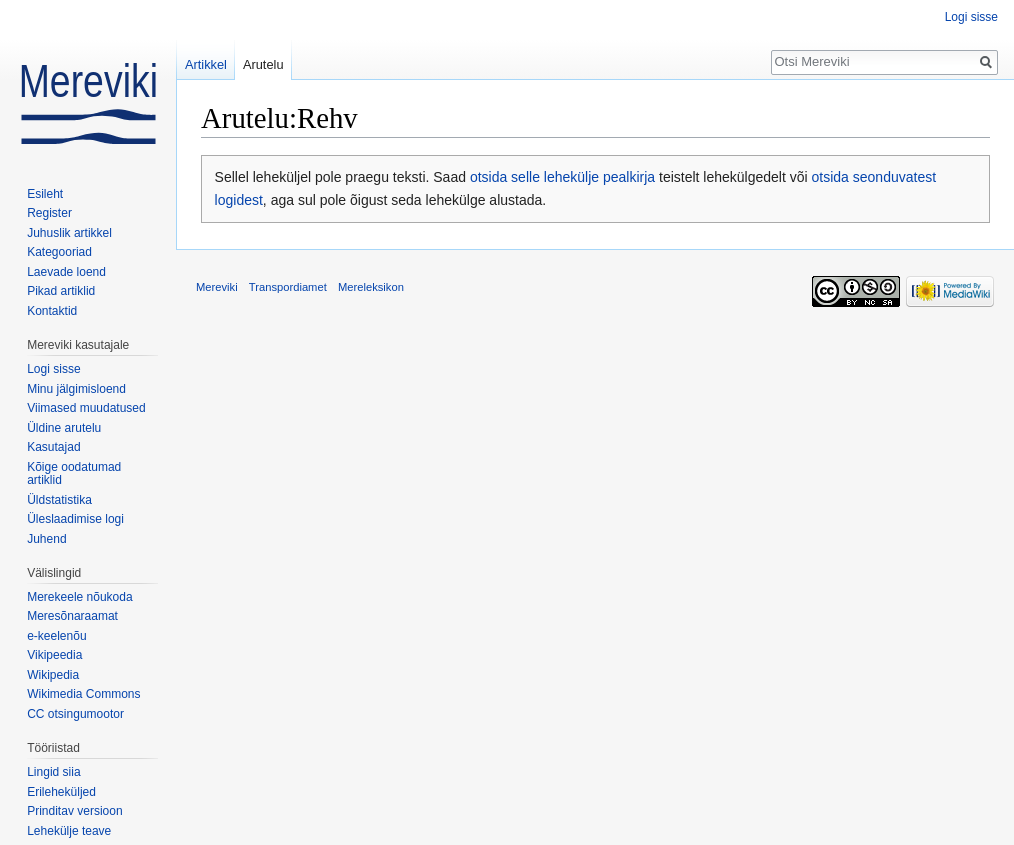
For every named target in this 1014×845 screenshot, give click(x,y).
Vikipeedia (54, 655)
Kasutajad (53, 447)
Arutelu (263, 64)
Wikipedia (53, 675)
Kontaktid (52, 311)
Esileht (45, 194)
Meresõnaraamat (72, 616)
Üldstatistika (59, 500)
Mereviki (217, 287)
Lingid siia (53, 772)
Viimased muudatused (86, 408)
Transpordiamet (288, 287)
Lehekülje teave (69, 831)
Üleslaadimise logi (75, 519)
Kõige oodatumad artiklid (74, 474)
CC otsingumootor (75, 714)
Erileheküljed (61, 792)
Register (49, 213)
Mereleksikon (371, 287)
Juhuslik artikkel (69, 233)
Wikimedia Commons (83, 694)
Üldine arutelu (64, 428)
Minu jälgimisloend (76, 389)
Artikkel (206, 64)
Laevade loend (66, 272)
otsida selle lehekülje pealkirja (562, 177)
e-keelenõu (56, 636)
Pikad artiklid (61, 291)
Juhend (46, 539)
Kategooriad (59, 252)
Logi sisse (971, 17)
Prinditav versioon (74, 811)
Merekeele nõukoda (79, 597)
